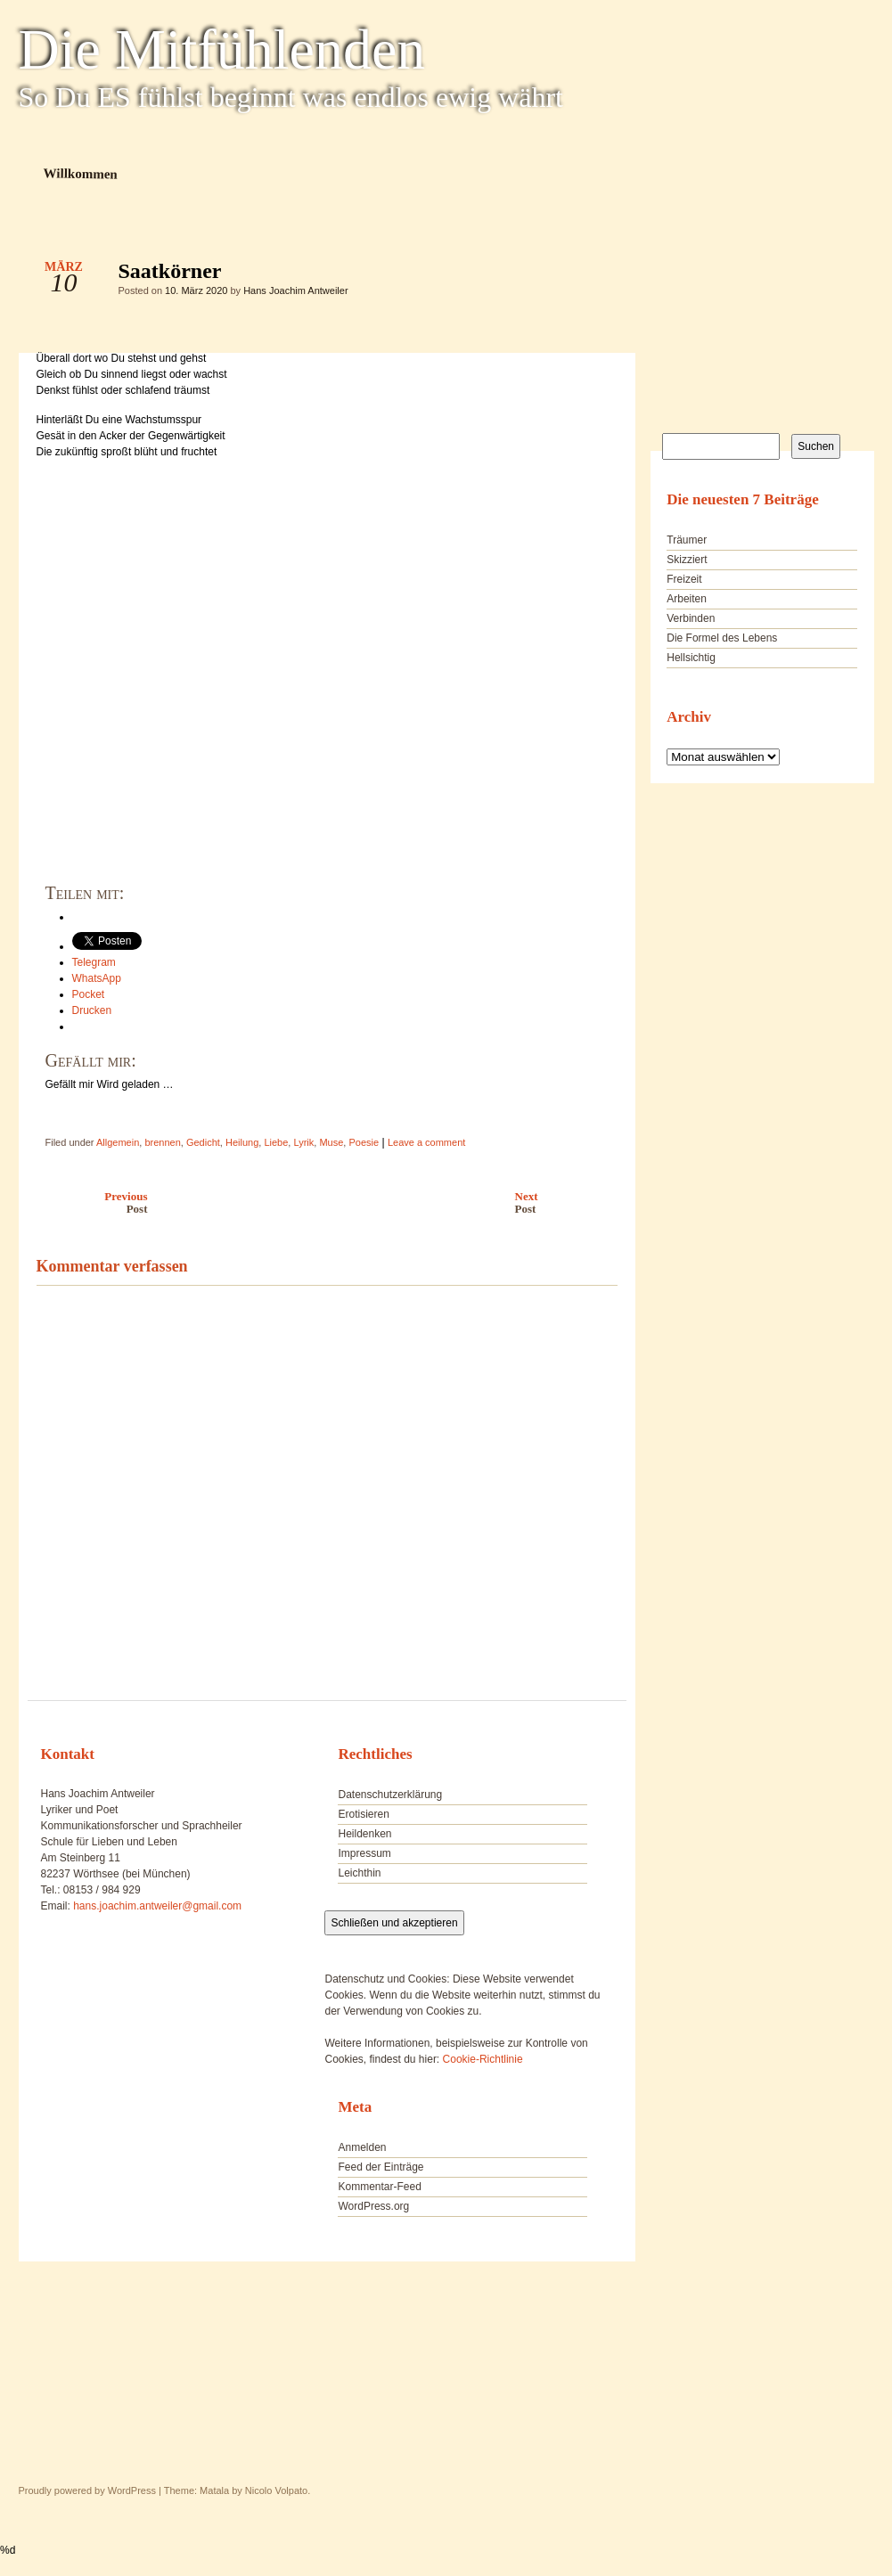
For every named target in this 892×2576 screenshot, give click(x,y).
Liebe (276, 1142)
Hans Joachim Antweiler (295, 290)
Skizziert (687, 559)
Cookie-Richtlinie (483, 2059)
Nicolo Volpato (276, 2490)
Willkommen (80, 173)
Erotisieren (363, 1814)
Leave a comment (426, 1142)
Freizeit (684, 579)
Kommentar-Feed (379, 2186)
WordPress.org (373, 2206)
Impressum (364, 1853)
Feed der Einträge (380, 2167)
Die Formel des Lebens (722, 638)
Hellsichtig (691, 657)
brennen (162, 1142)
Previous (88, 1202)
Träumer (687, 540)
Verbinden (691, 618)
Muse (331, 1142)
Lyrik (303, 1142)
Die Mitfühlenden (222, 50)
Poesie (363, 1142)
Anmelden (362, 2147)
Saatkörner (589, 275)
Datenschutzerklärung (390, 1794)
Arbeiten (687, 599)
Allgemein (117, 1142)
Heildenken (364, 1834)
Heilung (241, 1142)
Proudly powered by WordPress (87, 2490)
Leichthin (359, 1873)
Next (570, 1202)
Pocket (88, 994)
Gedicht (203, 1142)
